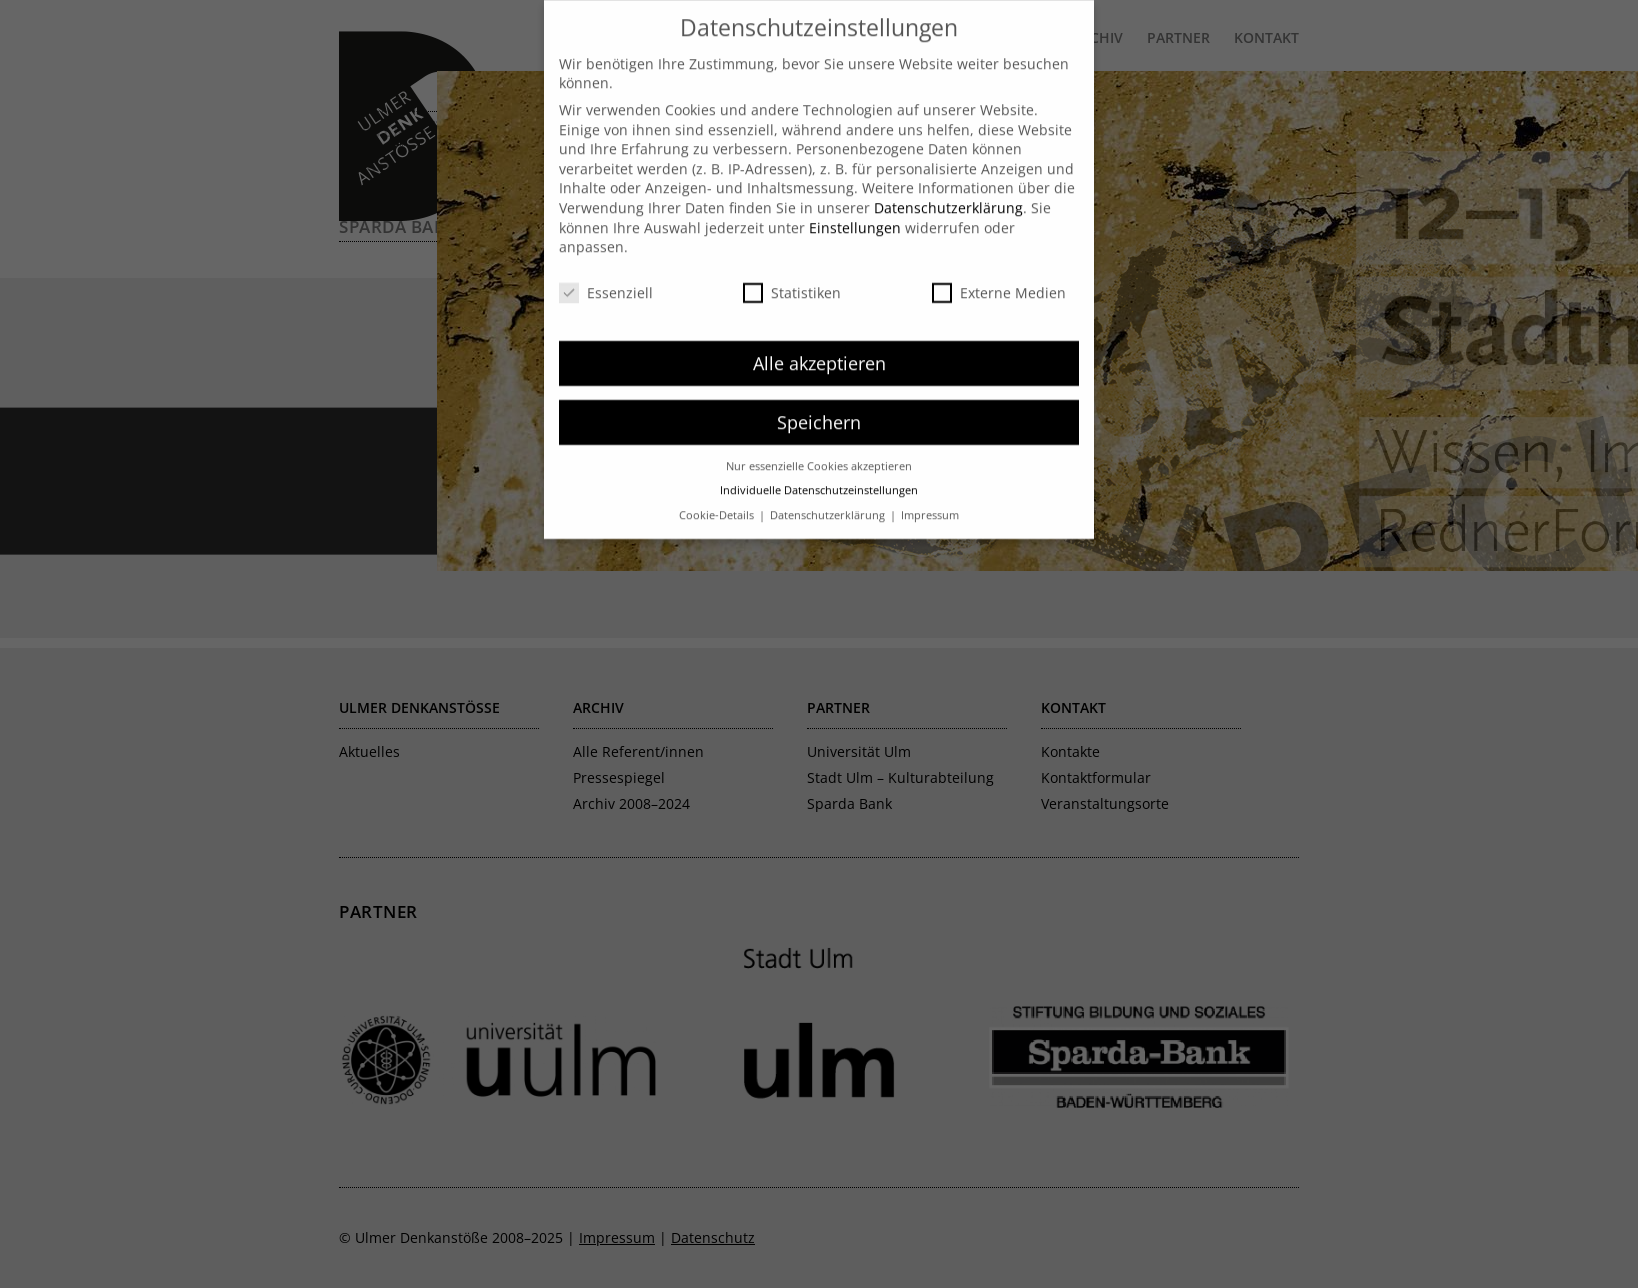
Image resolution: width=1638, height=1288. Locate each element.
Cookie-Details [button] (718, 493)
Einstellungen (855, 205)
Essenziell (606, 271)
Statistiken (792, 271)
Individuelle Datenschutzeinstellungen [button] (819, 469)
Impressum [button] (930, 493)
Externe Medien (999, 271)
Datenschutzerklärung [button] (829, 493)
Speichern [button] (819, 400)
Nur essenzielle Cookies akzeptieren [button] (819, 444)
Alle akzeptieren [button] (819, 341)
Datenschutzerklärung (948, 186)
